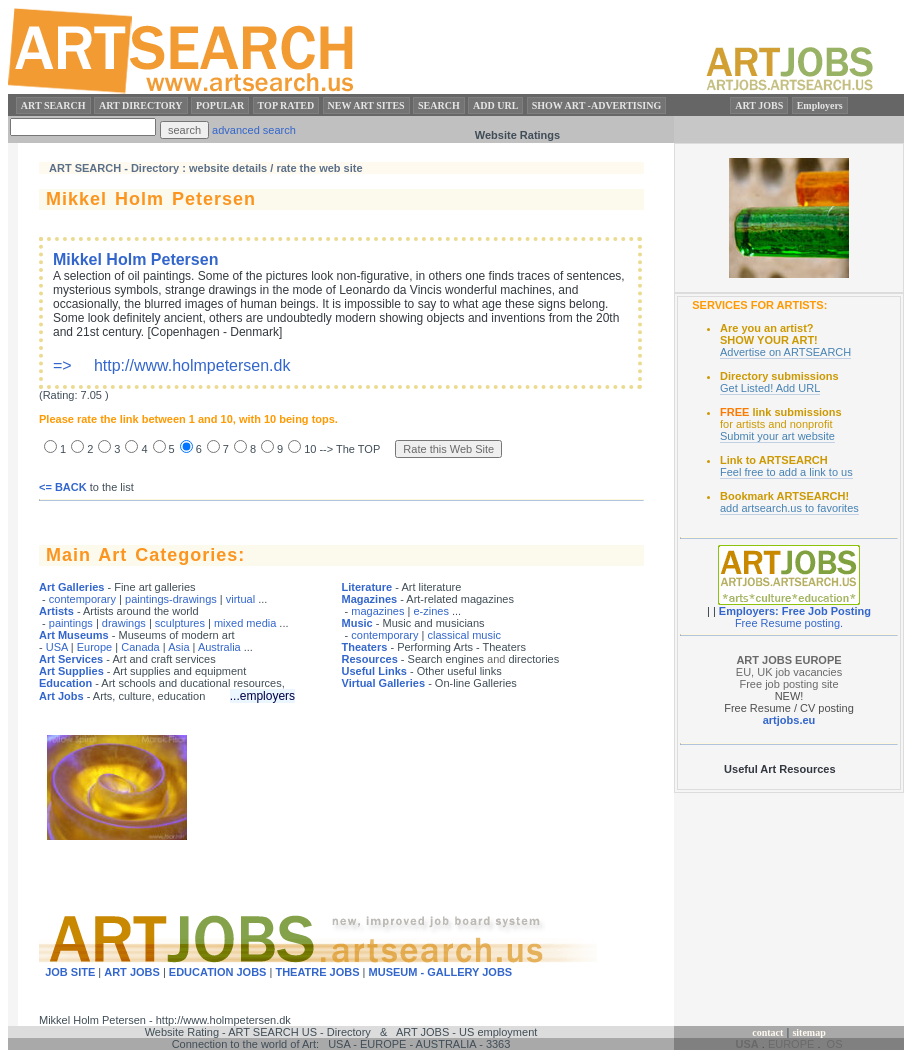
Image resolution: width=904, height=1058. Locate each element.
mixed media (245, 623)
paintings (71, 623)
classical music (464, 635)
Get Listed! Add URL (770, 388)
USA (57, 647)
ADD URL (495, 105)
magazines (377, 611)
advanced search (254, 130)
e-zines (430, 611)
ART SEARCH (53, 105)
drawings (124, 623)
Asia (178, 647)
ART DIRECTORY (141, 105)
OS (835, 1044)
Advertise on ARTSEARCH (785, 352)
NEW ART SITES (366, 105)
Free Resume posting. (789, 623)
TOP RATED (286, 105)
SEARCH (439, 105)
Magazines (370, 599)
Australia (219, 647)
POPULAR (220, 105)
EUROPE (791, 1044)
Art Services (71, 659)
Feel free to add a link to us (786, 472)
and (496, 659)
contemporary (82, 599)
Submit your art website (777, 436)
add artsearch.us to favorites (789, 508)
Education (65, 683)
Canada (140, 647)
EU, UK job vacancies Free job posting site (789, 672)
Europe (94, 647)
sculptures (180, 623)
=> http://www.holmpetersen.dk (339, 312)
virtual (240, 599)
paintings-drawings (171, 599)
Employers (820, 105)
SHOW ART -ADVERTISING (597, 105)
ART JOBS (759, 105)
